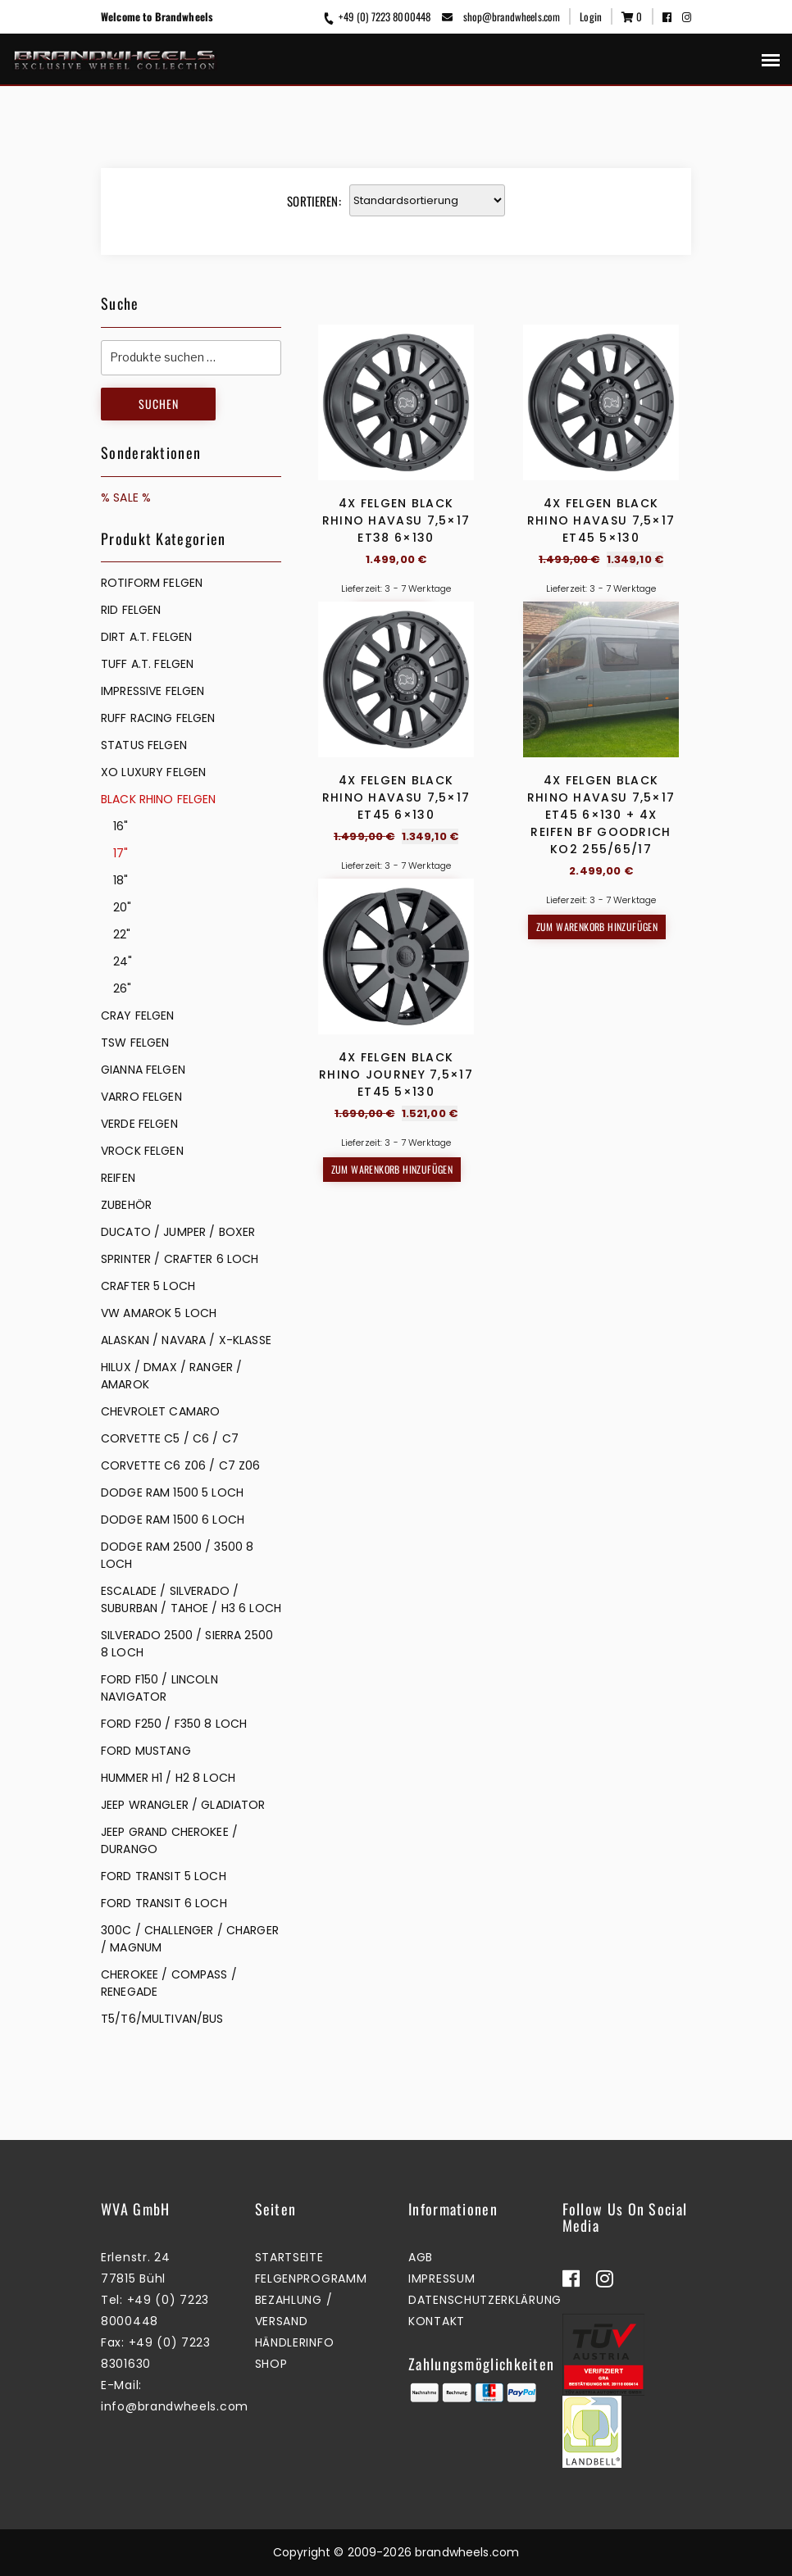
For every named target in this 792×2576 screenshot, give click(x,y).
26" (122, 988)
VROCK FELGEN (142, 1151)
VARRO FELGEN (141, 1096)
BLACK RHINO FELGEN (158, 799)
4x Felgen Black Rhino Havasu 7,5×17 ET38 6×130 (396, 520)
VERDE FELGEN (139, 1123)
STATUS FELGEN (144, 745)
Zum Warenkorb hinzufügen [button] (597, 615)
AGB (420, 2257)
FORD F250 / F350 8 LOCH (174, 1723)
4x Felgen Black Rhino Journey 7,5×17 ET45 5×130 (396, 1351)
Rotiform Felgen (152, 583)
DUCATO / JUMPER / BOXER (178, 1232)
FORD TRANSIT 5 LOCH (163, 1876)
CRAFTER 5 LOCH (148, 1286)
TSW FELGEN (135, 1042)
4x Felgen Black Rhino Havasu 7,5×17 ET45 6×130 (396, 936)
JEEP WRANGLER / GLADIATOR (183, 1805)
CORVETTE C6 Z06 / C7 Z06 (180, 1465)
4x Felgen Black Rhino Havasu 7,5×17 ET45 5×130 (601, 520)
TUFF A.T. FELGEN (147, 664)
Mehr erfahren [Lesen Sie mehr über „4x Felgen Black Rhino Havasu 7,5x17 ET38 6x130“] (392, 615)
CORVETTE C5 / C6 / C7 (170, 1438)
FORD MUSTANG (146, 1750)
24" (122, 961)
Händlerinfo (295, 2342)
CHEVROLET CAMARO (160, 1411)
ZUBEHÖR (126, 1205)
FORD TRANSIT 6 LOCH (164, 1903)
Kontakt (436, 2321)
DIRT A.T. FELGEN (146, 637)
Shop (271, 2364)
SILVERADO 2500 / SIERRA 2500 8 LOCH (187, 1644)
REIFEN (118, 1178)
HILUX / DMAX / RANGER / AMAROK (171, 1375)
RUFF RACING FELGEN (158, 718)
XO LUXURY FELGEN (153, 772)
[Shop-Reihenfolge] (427, 200)
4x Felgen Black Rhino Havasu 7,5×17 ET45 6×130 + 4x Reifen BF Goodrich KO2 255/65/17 (601, 953)
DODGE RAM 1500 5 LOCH (172, 1492)
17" (120, 853)
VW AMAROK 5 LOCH (158, 1313)
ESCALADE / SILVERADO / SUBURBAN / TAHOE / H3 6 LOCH (191, 1599)
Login (591, 16)
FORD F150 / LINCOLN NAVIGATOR (159, 1688)
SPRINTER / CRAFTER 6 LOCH (180, 1259)
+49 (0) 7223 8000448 (376, 16)
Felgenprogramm (311, 2278)
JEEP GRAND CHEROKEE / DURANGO (169, 1840)
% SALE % (126, 497)
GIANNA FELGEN (143, 1069)
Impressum (441, 2278)
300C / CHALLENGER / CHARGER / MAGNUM (190, 1939)
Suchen (159, 403)
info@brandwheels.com (174, 2406)
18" (120, 880)
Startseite (289, 2257)
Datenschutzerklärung (485, 2300)
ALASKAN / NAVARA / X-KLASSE (186, 1340)
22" (121, 934)
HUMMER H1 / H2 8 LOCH (168, 1778)
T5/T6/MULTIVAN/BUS (162, 2018)
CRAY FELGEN (138, 1015)
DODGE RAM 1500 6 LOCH (172, 1519)
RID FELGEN (131, 610)
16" (120, 826)
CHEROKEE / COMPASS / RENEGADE (169, 1983)
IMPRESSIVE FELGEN (152, 691)
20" (122, 907)
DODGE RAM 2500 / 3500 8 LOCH (177, 1555)
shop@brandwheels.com (501, 16)
